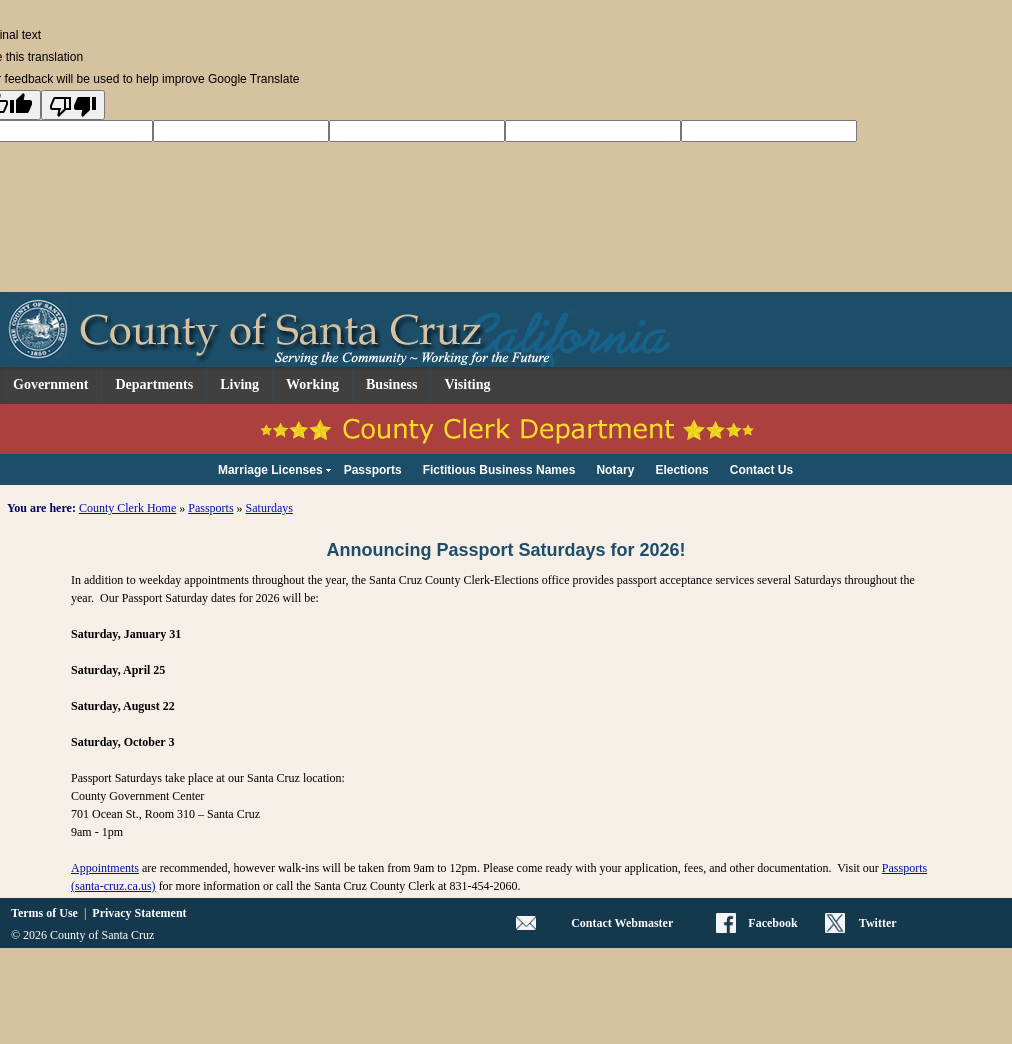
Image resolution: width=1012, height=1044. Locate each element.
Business (391, 384)
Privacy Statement (139, 913)
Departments (154, 384)
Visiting (467, 384)
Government (50, 384)
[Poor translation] (73, 105)
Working (312, 384)
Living (239, 384)
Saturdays (269, 508)
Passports (210, 508)
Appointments (105, 868)
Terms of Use (44, 913)
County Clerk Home (127, 508)
